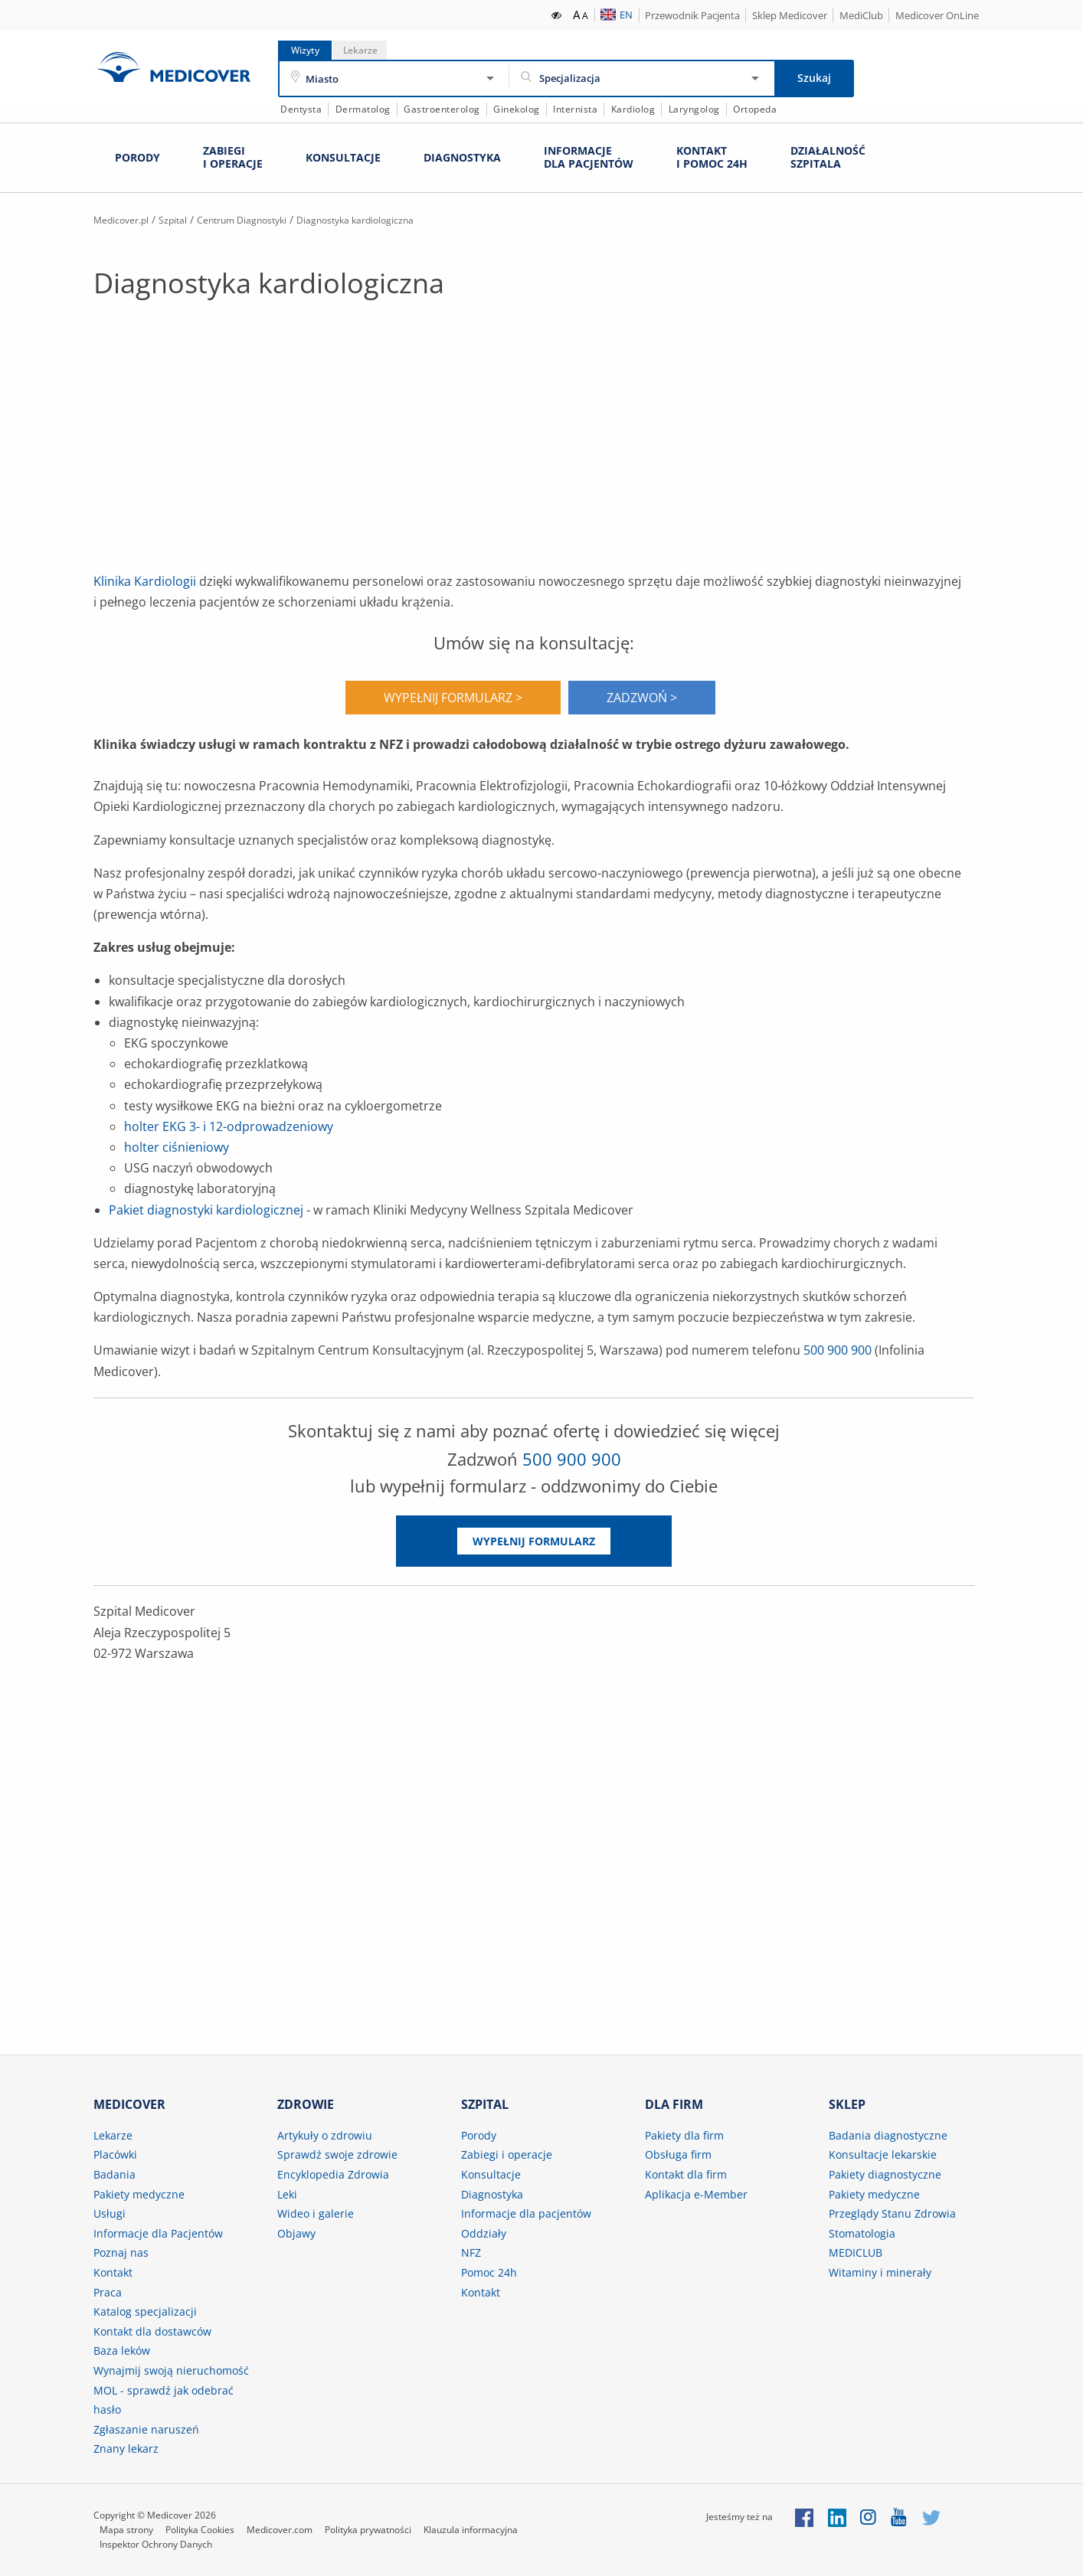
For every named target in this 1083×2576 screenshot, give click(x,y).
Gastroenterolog (442, 109)
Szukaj (814, 77)
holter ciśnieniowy (176, 1146)
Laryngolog (694, 109)
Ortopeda (755, 109)
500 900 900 (837, 1350)
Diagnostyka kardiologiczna (401, 219)
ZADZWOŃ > (642, 696)
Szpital (187, 219)
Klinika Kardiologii (144, 580)
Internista (575, 109)
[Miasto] (394, 78)
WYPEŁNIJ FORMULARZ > (453, 696)
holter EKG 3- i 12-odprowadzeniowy (228, 1125)
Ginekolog (516, 109)
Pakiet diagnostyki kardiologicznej (206, 1209)
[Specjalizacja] (641, 78)
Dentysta (301, 109)
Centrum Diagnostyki (268, 219)
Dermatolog (363, 109)
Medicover (173, 67)
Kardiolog (633, 109)
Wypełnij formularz (534, 1540)
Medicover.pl (126, 219)
